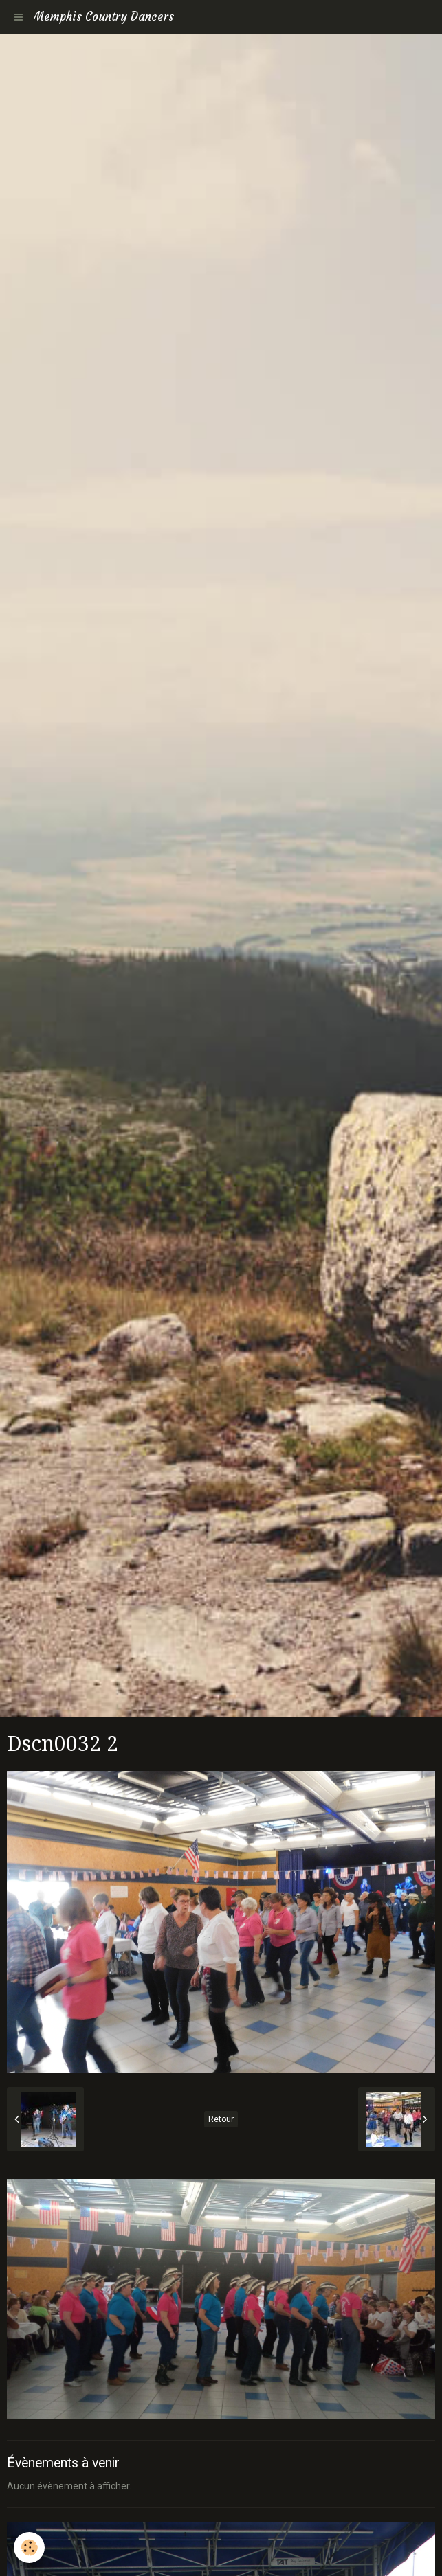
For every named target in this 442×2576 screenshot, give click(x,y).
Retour (221, 2119)
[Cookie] (29, 2547)
